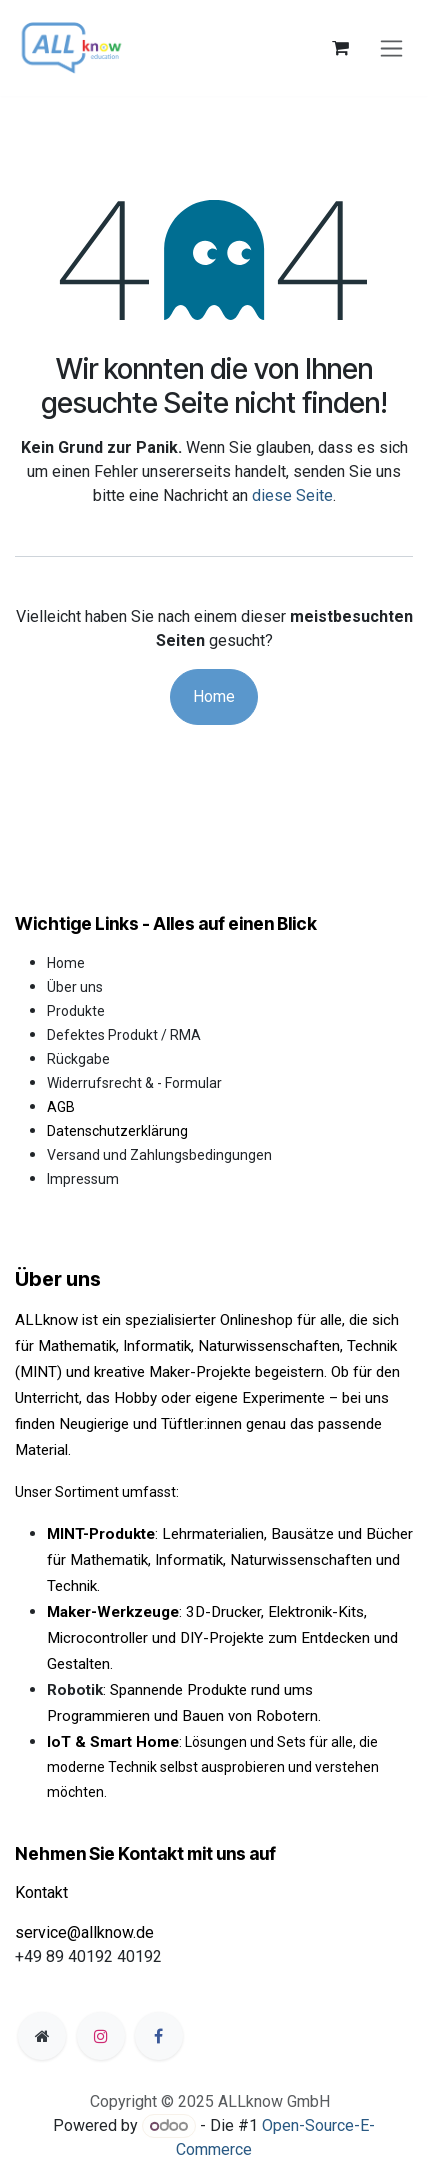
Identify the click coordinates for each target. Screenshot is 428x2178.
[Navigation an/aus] (391, 48)
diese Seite (292, 495)
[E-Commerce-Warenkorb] (340, 48)
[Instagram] (101, 2036)
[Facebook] (159, 2036)
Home (214, 696)
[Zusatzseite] (42, 2036)
